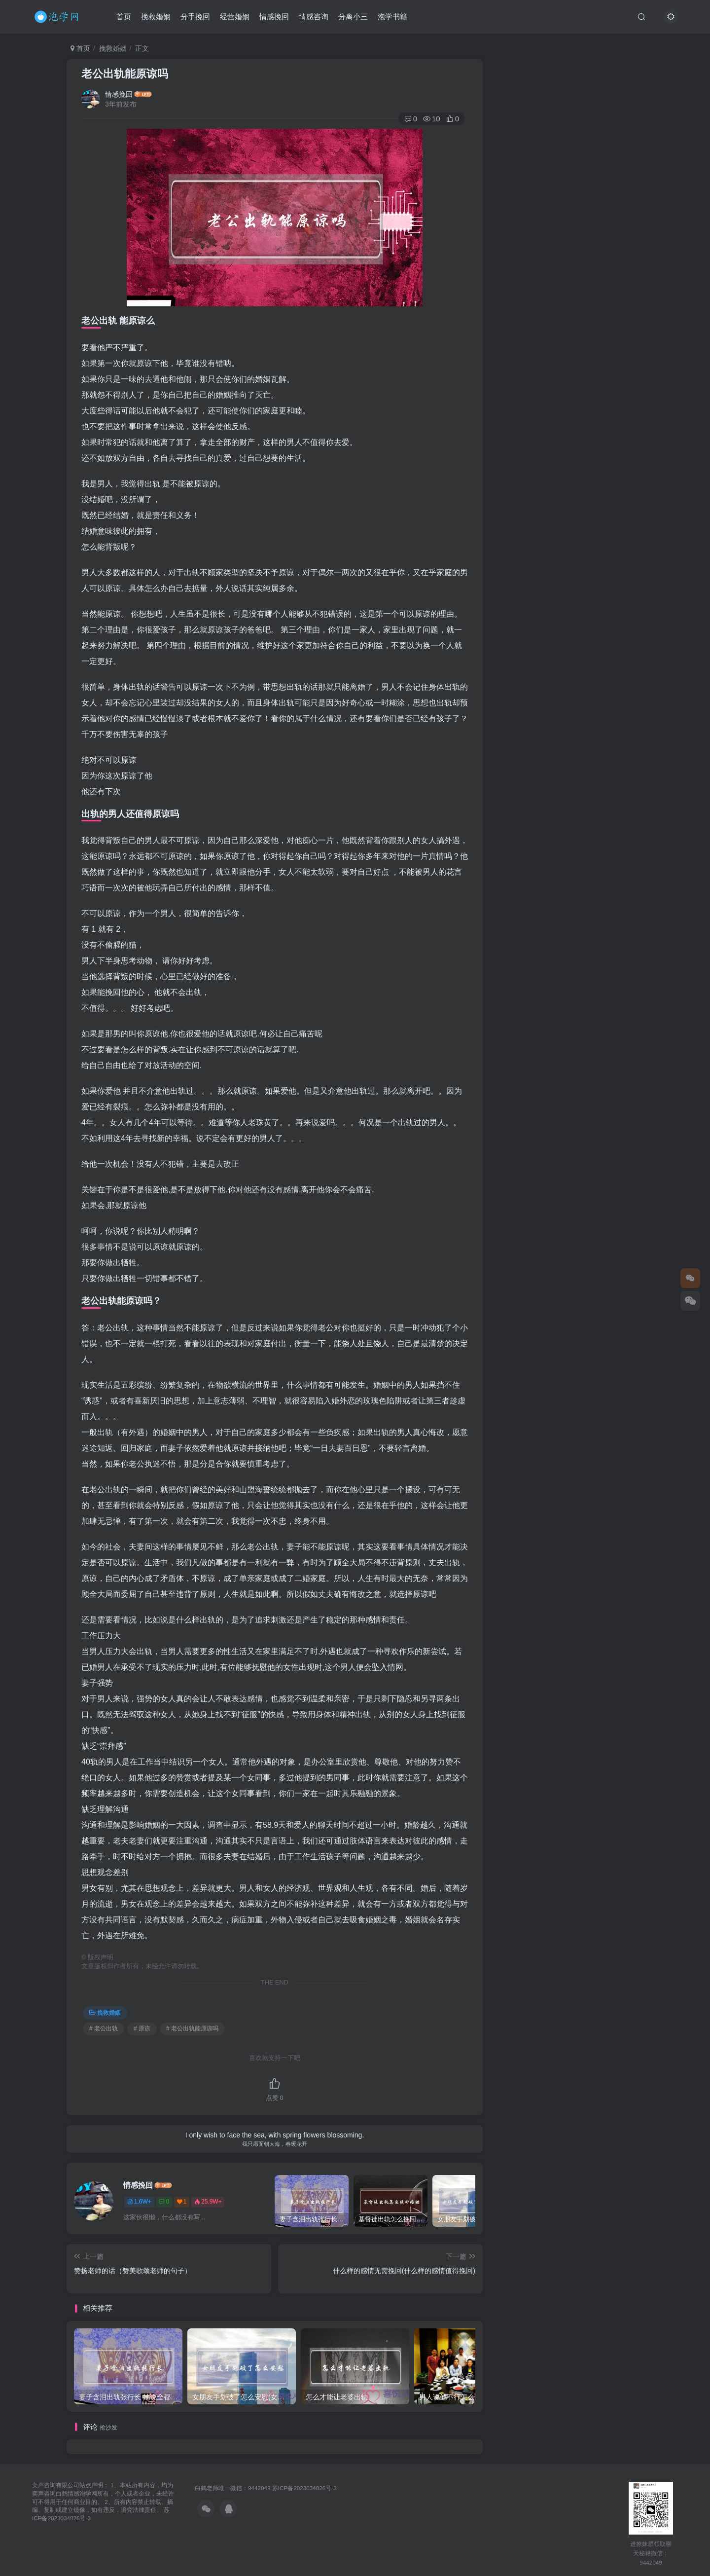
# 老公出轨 (103, 2028)
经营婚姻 (234, 16)
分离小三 (353, 16)
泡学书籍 (392, 16)
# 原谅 (142, 2028)
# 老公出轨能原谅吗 (192, 2028)
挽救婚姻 (156, 16)
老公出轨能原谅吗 (124, 74)
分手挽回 (195, 16)
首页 (123, 16)
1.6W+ (139, 2201)
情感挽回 (274, 16)
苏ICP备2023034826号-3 (304, 2488)
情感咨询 (313, 16)
